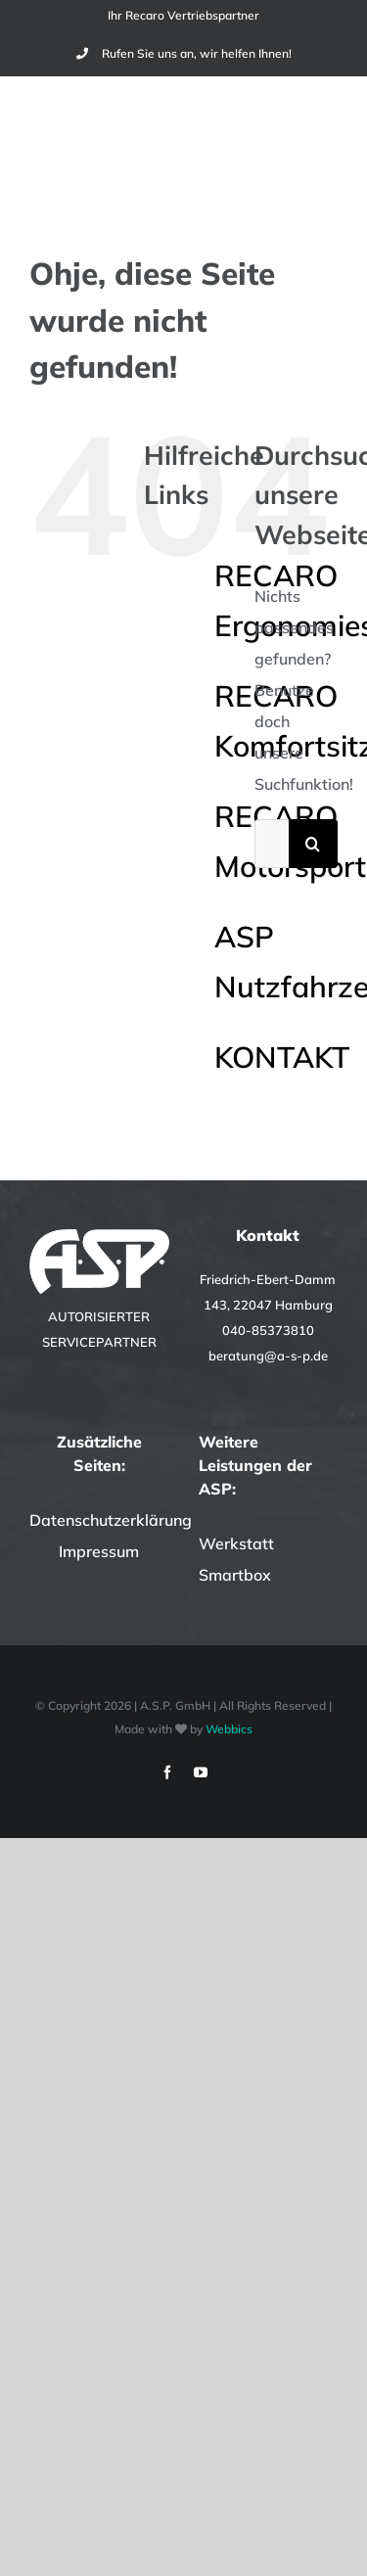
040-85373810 (268, 1330)
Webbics (229, 1729)
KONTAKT (281, 1057)
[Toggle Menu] (325, 136)
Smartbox (235, 1575)
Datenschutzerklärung (110, 1520)
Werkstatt (236, 1543)
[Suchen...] (271, 843)
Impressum (99, 1551)
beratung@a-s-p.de (268, 1355)
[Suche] (313, 843)
